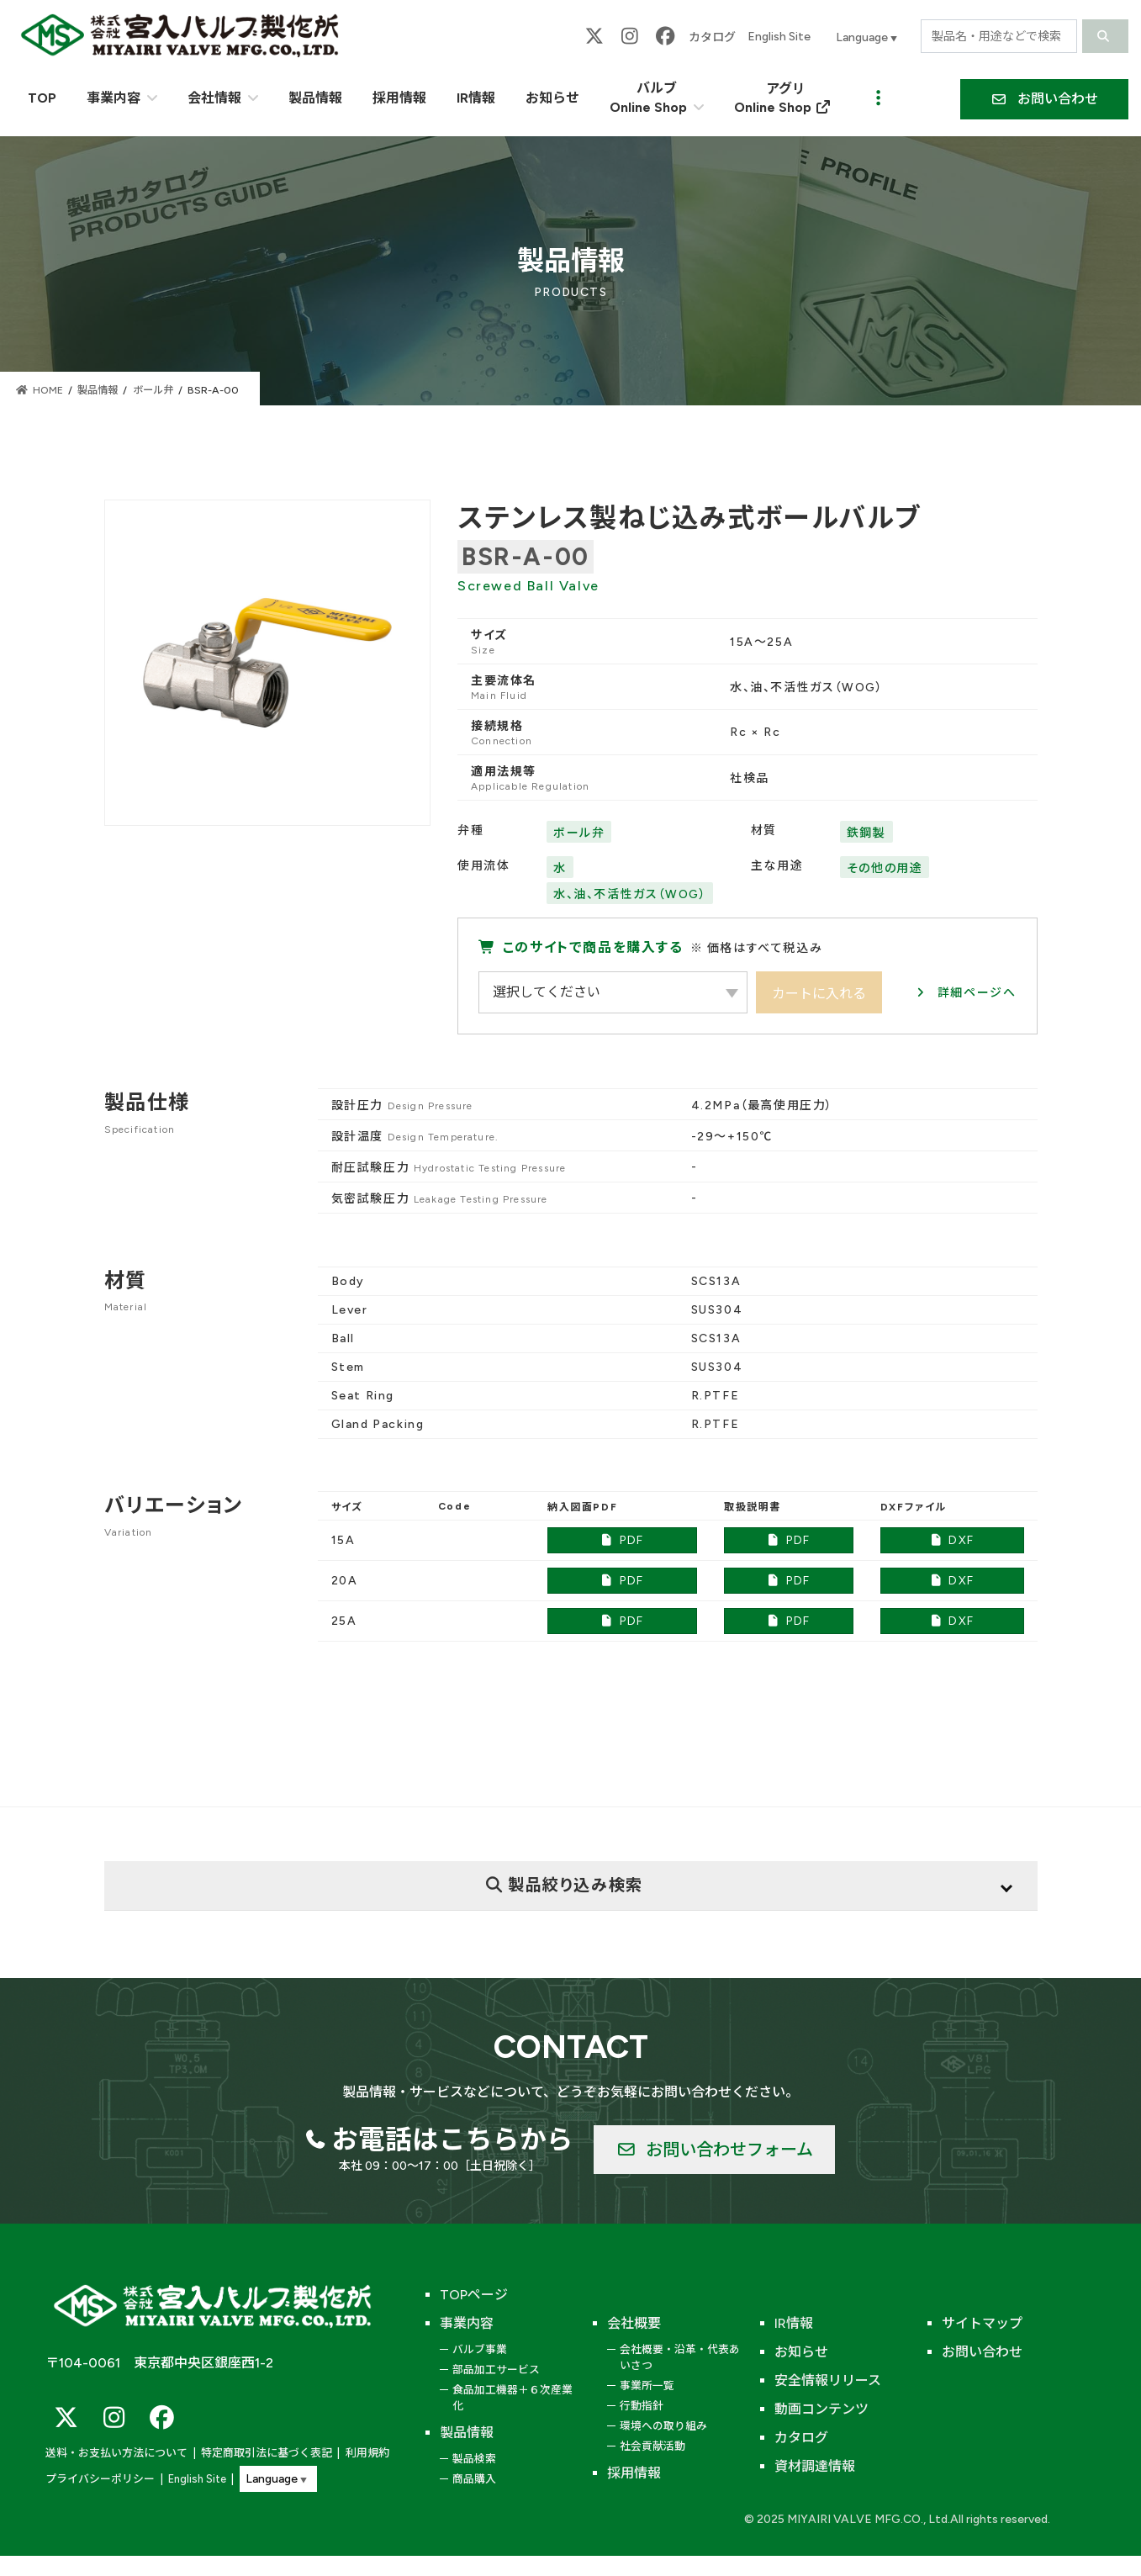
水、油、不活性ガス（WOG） (629, 894)
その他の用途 (885, 868)
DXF (952, 1540)
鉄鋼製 (866, 833)
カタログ (712, 37)
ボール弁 (579, 833)
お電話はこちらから (452, 2139)
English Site (779, 36)
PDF (622, 1540)
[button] (1044, 99)
